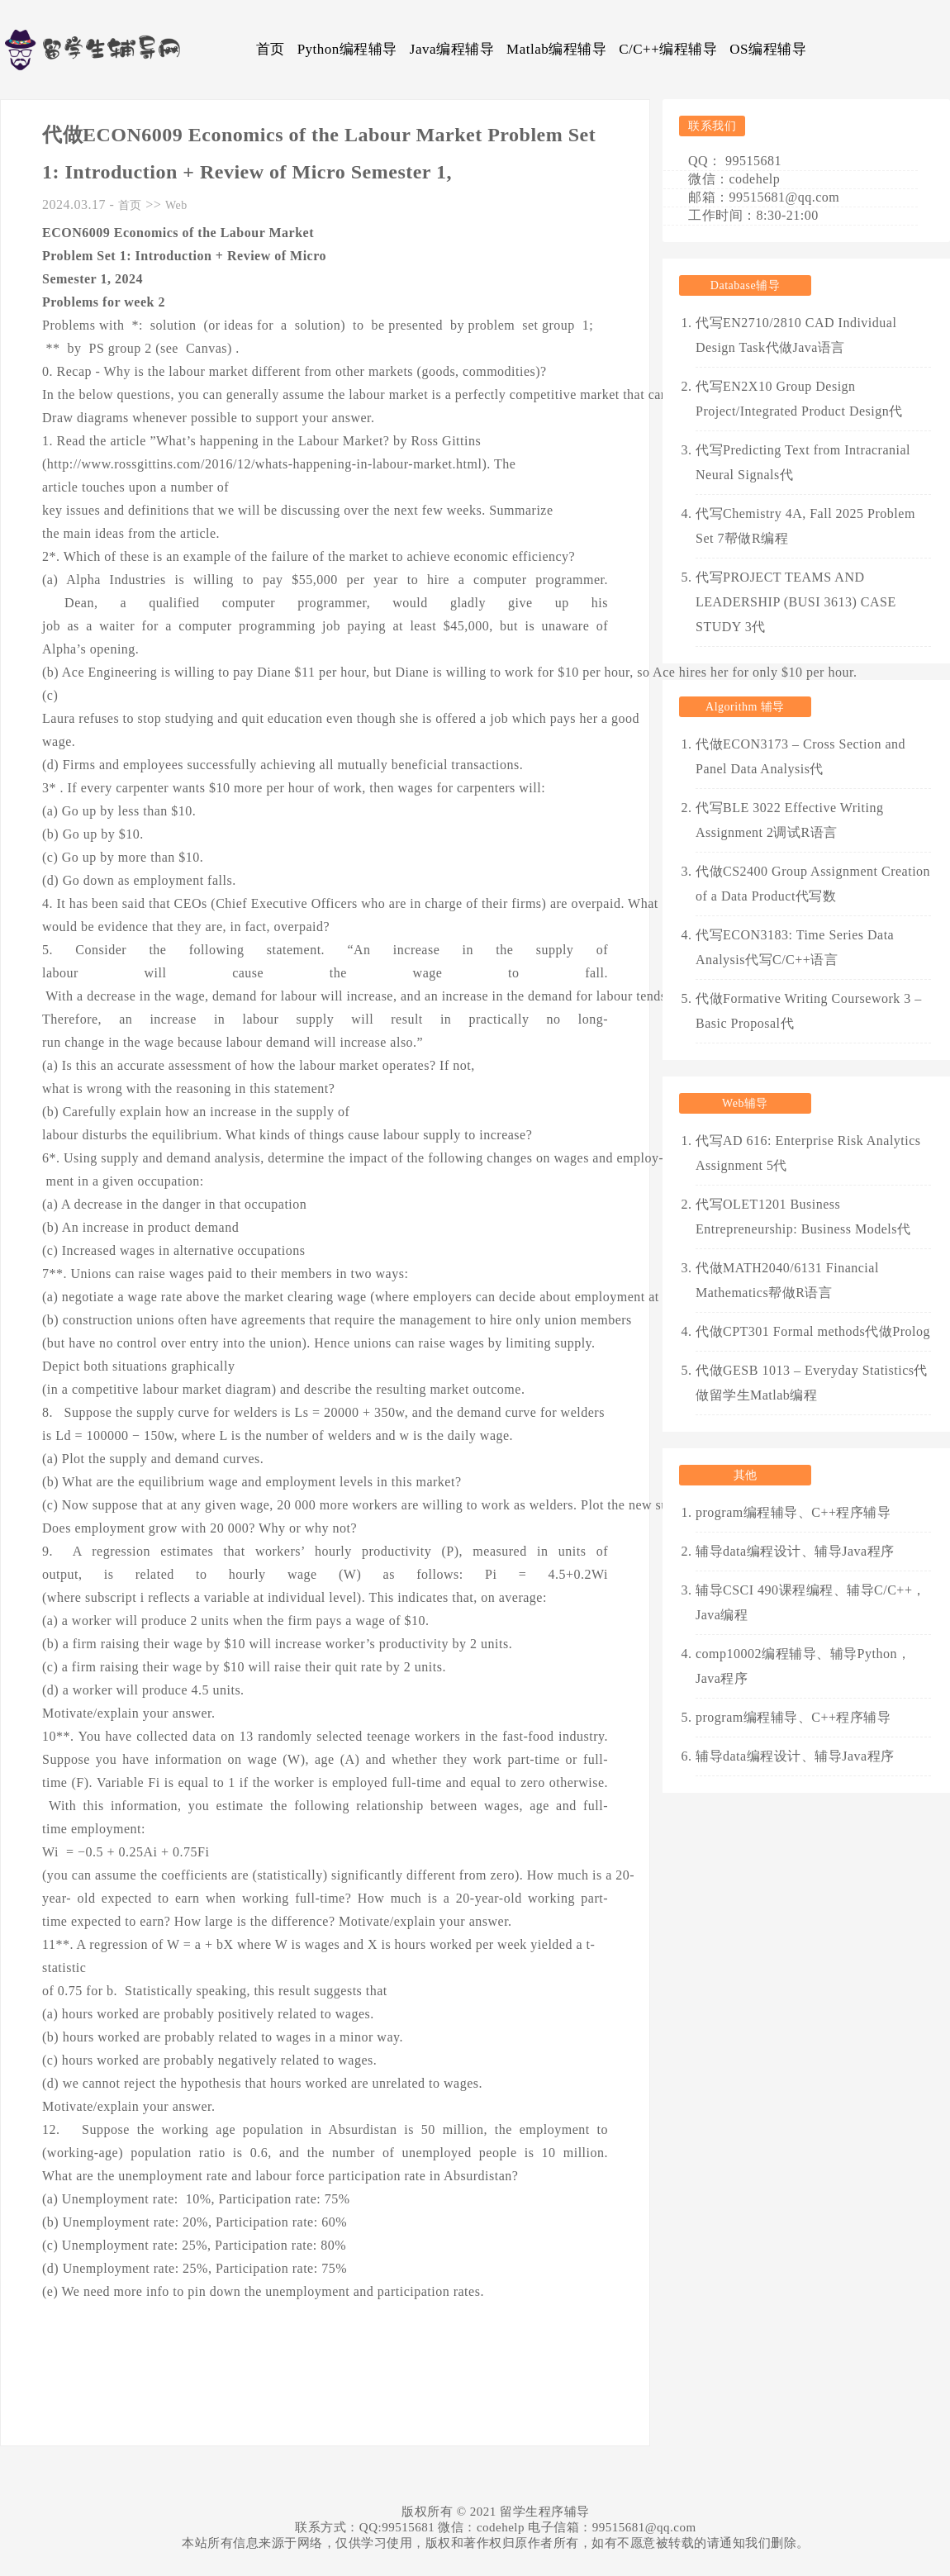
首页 (270, 49)
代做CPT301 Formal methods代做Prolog (813, 1331)
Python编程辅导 (347, 49)
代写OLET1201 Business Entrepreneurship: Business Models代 (803, 1216)
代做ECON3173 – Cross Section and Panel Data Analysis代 (800, 756)
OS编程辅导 (767, 49)
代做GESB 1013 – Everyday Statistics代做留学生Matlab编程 (812, 1382)
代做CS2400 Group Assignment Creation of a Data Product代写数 (813, 883)
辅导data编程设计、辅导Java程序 (795, 1551)
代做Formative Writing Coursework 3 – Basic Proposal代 (809, 1010)
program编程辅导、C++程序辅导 (793, 1512)
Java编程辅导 (452, 49)
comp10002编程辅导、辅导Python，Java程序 (803, 1666)
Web (176, 205)
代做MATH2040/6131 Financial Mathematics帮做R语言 (787, 1280)
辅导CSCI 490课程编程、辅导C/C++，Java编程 (811, 1602)
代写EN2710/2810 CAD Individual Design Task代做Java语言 (796, 335)
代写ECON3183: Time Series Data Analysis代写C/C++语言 (795, 947)
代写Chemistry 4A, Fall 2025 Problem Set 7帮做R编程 (805, 525)
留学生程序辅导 (545, 2511)
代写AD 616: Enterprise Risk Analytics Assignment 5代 (808, 1153)
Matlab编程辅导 (556, 49)
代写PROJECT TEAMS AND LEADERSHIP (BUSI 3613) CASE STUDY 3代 (796, 602)
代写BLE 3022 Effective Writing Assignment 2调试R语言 (789, 820)
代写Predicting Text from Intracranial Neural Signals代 (803, 462)
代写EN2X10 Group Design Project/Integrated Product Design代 (799, 398)
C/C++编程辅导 (668, 49)
